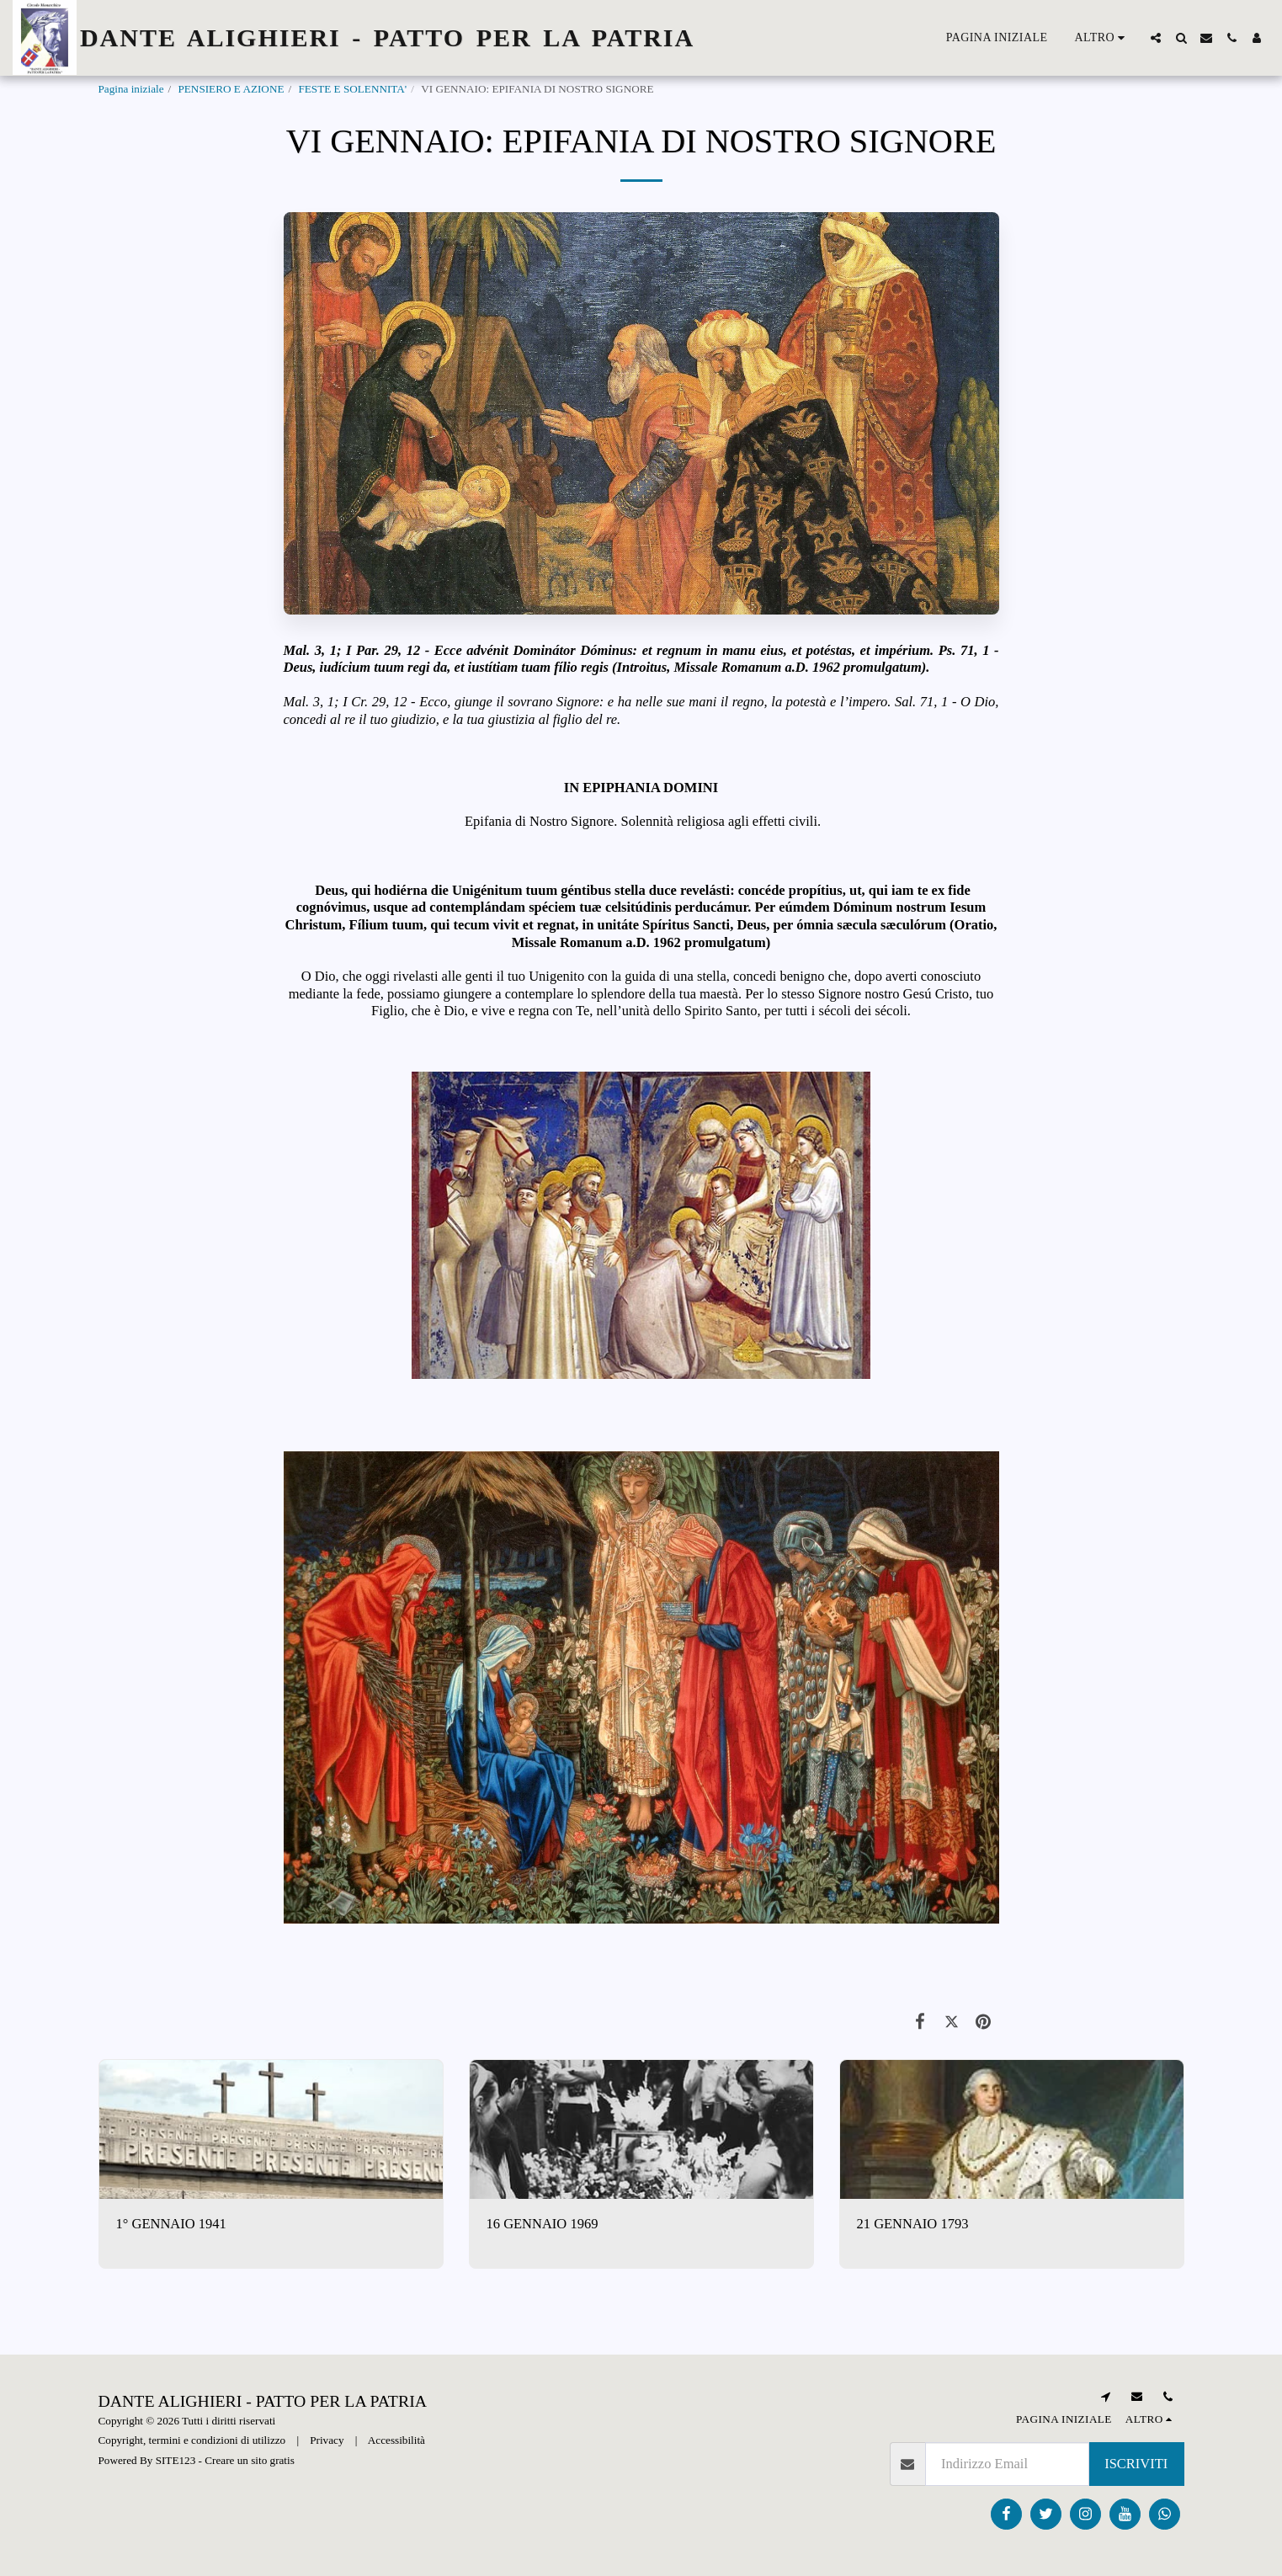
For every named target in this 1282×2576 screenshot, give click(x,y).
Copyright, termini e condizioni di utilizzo (192, 2440)
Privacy (326, 2440)
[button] (1156, 38)
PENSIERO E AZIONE (231, 88)
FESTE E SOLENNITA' (352, 88)
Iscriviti (1136, 2464)
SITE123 (176, 2460)
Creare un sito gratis (250, 2460)
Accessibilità (396, 2440)
